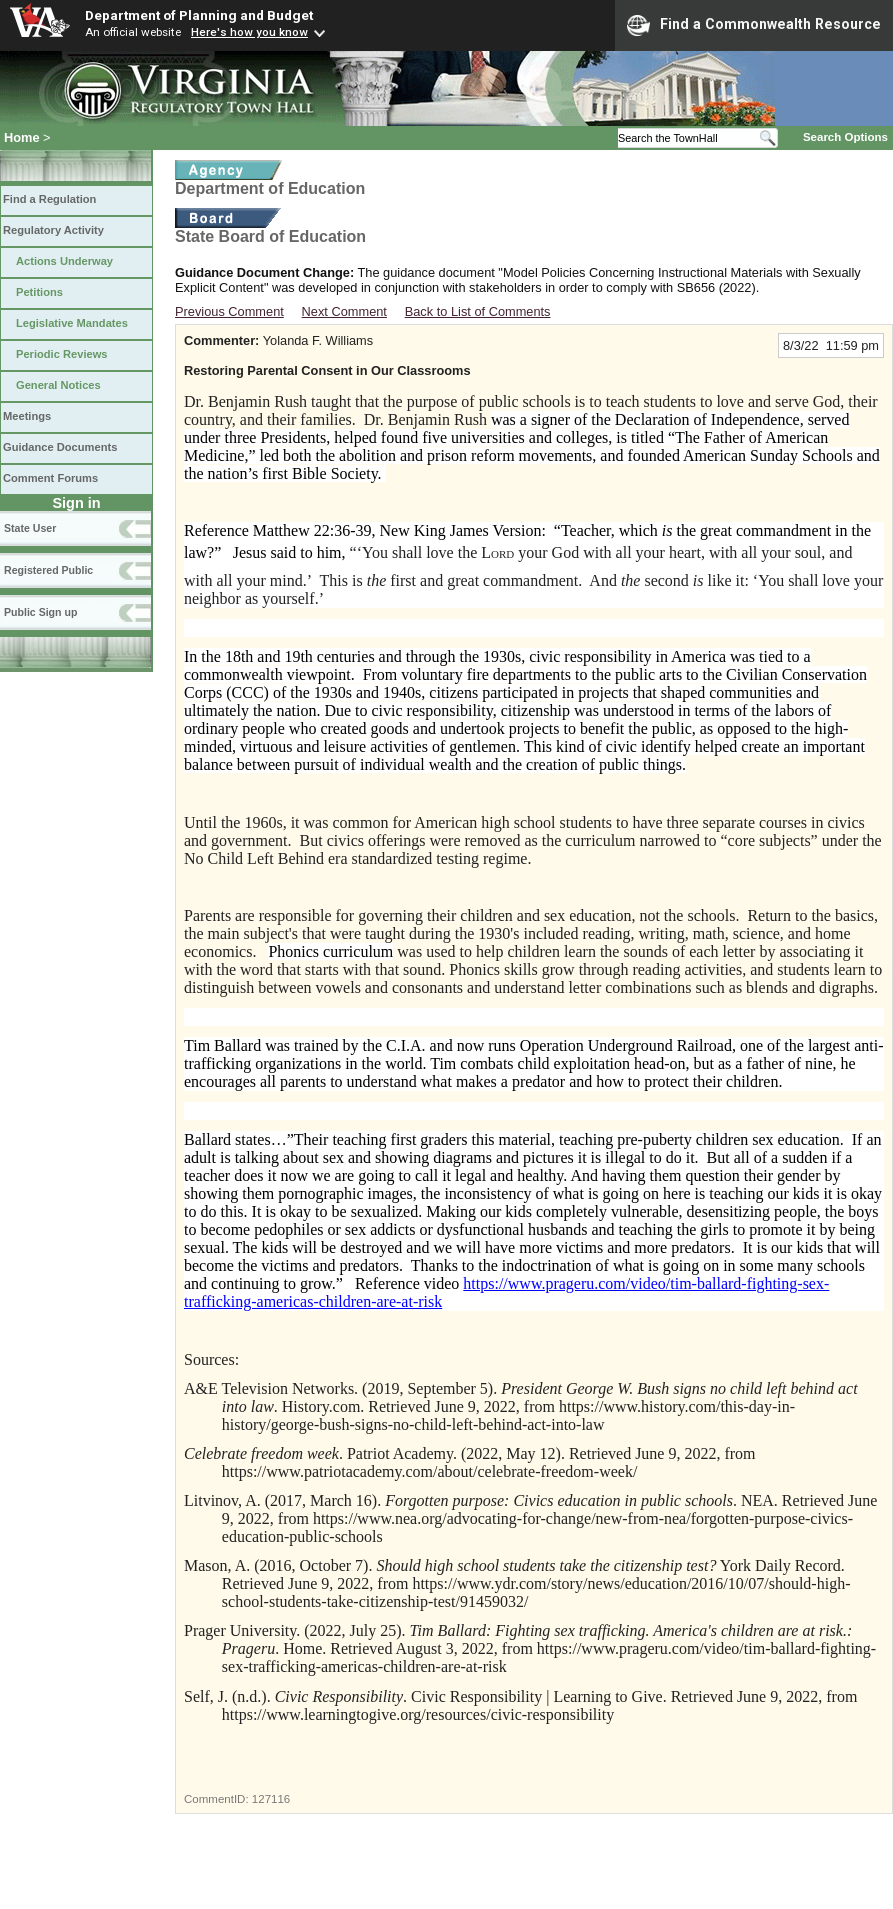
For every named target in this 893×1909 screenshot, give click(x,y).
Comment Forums (50, 478)
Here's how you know (249, 32)
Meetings (27, 416)
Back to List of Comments (478, 311)
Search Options (845, 137)
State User (30, 528)
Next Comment (344, 311)
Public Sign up (40, 612)
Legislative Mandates (72, 323)
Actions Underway (64, 261)
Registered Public (48, 570)
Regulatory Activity (53, 230)
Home (22, 137)
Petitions (39, 292)
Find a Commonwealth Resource (754, 25)
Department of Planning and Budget (199, 15)
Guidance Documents (60, 447)
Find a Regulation (49, 199)
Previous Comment (229, 311)
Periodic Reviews (62, 354)
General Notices (58, 385)
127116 (271, 1799)
